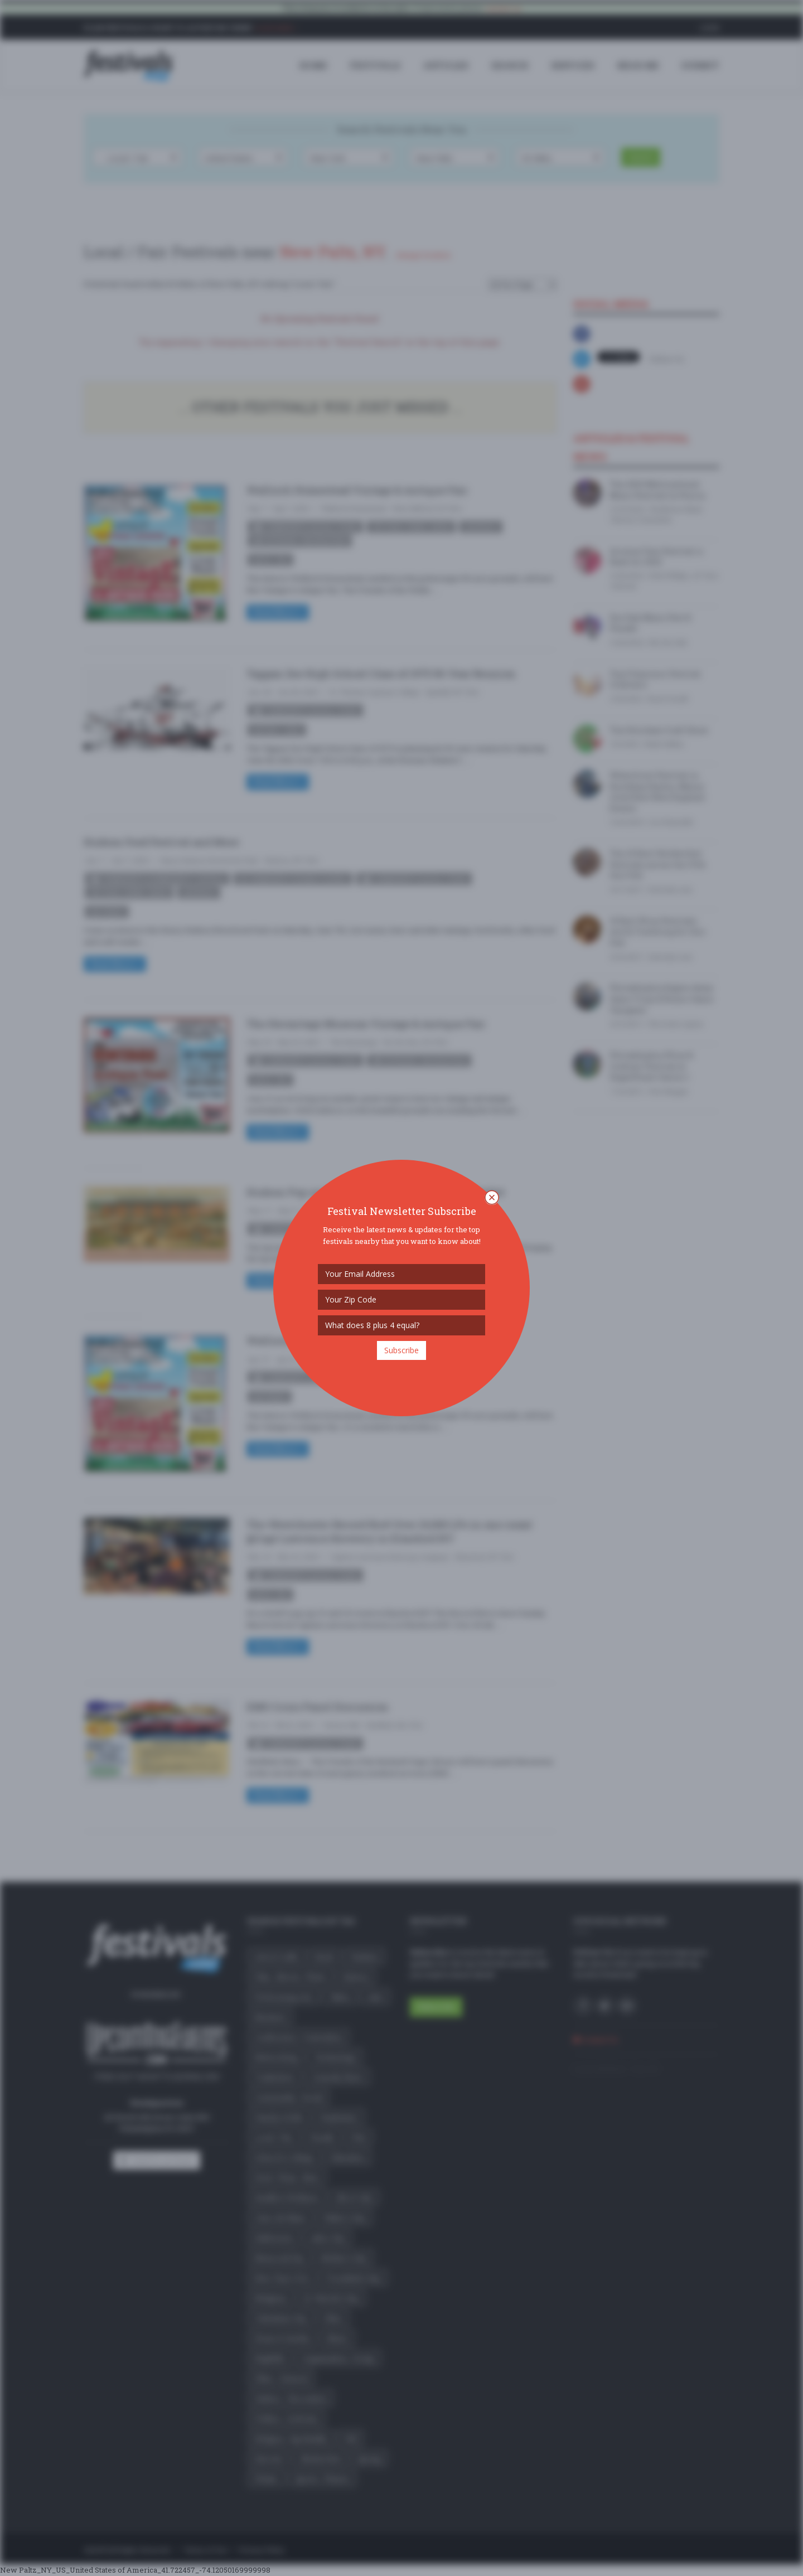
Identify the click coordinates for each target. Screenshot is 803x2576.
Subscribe (401, 1350)
